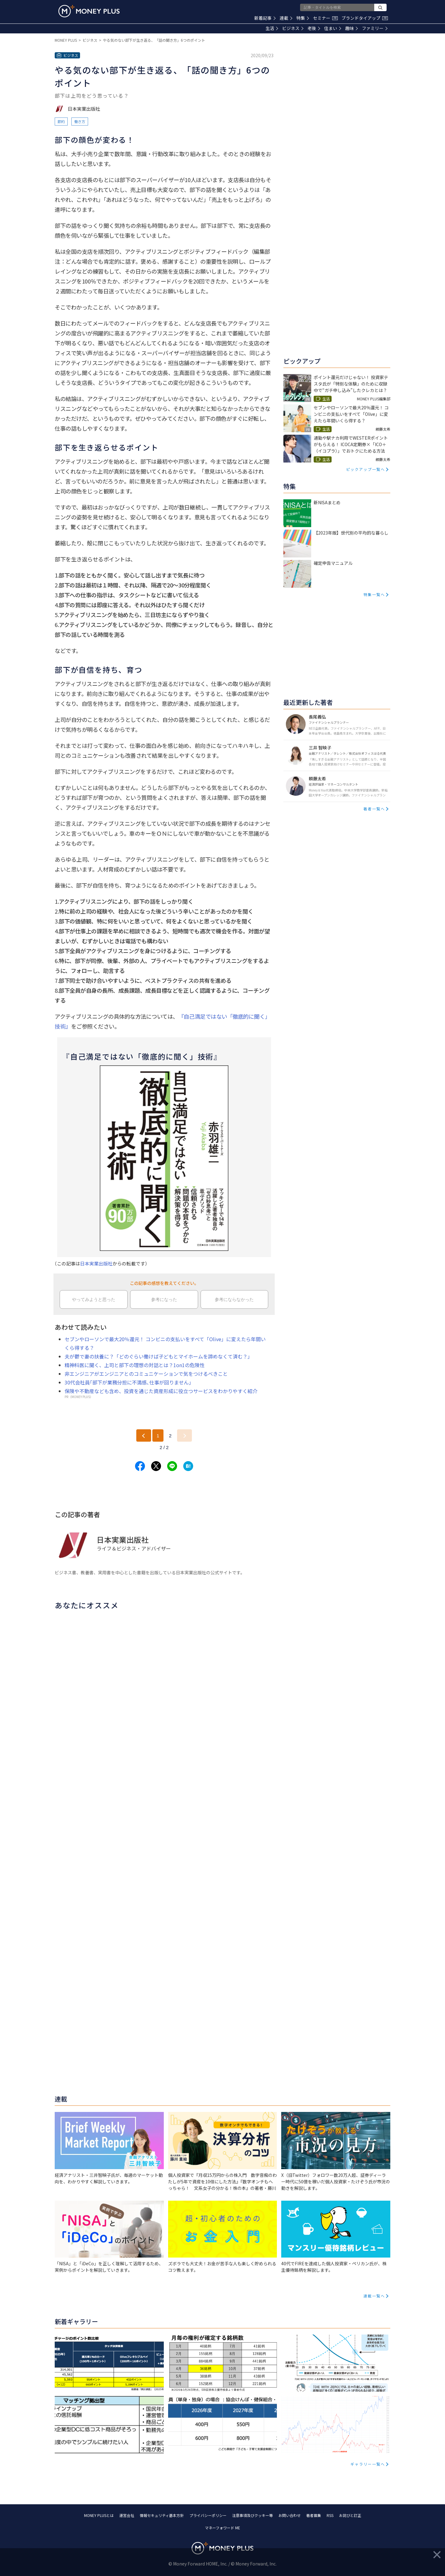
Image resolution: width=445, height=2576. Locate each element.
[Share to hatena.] (188, 1466)
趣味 (351, 28)
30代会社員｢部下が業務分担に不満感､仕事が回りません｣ (128, 1382)
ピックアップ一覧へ (365, 469)
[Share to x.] (156, 1466)
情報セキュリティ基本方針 (162, 2515)
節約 (61, 121)
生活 (271, 28)
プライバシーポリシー (208, 2515)
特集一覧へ (374, 594)
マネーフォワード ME (222, 2527)
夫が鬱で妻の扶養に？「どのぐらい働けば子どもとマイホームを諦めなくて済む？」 (158, 1356)
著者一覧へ (374, 808)
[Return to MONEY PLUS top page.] (89, 11)
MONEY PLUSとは (99, 2515)
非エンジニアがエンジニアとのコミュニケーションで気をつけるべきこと (146, 1373)
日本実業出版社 (96, 1263)
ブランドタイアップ (364, 18)
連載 (286, 18)
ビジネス (292, 28)
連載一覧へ (374, 2295)
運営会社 (126, 2515)
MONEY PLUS (66, 40)
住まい (332, 28)
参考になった (164, 1299)
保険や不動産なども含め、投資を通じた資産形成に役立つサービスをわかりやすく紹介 (161, 1391)
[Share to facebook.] (140, 1466)
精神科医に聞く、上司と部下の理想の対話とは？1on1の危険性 (135, 1365)
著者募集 (313, 2515)
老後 (313, 28)
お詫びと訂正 (350, 2515)
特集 (302, 18)
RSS (330, 2515)
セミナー (325, 18)
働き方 (79, 121)
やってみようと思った (93, 1299)
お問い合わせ (289, 2515)
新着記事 (265, 18)
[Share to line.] (172, 1466)
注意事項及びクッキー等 (252, 2515)
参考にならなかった (234, 1299)
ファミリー (375, 28)
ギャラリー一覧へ (367, 2464)
